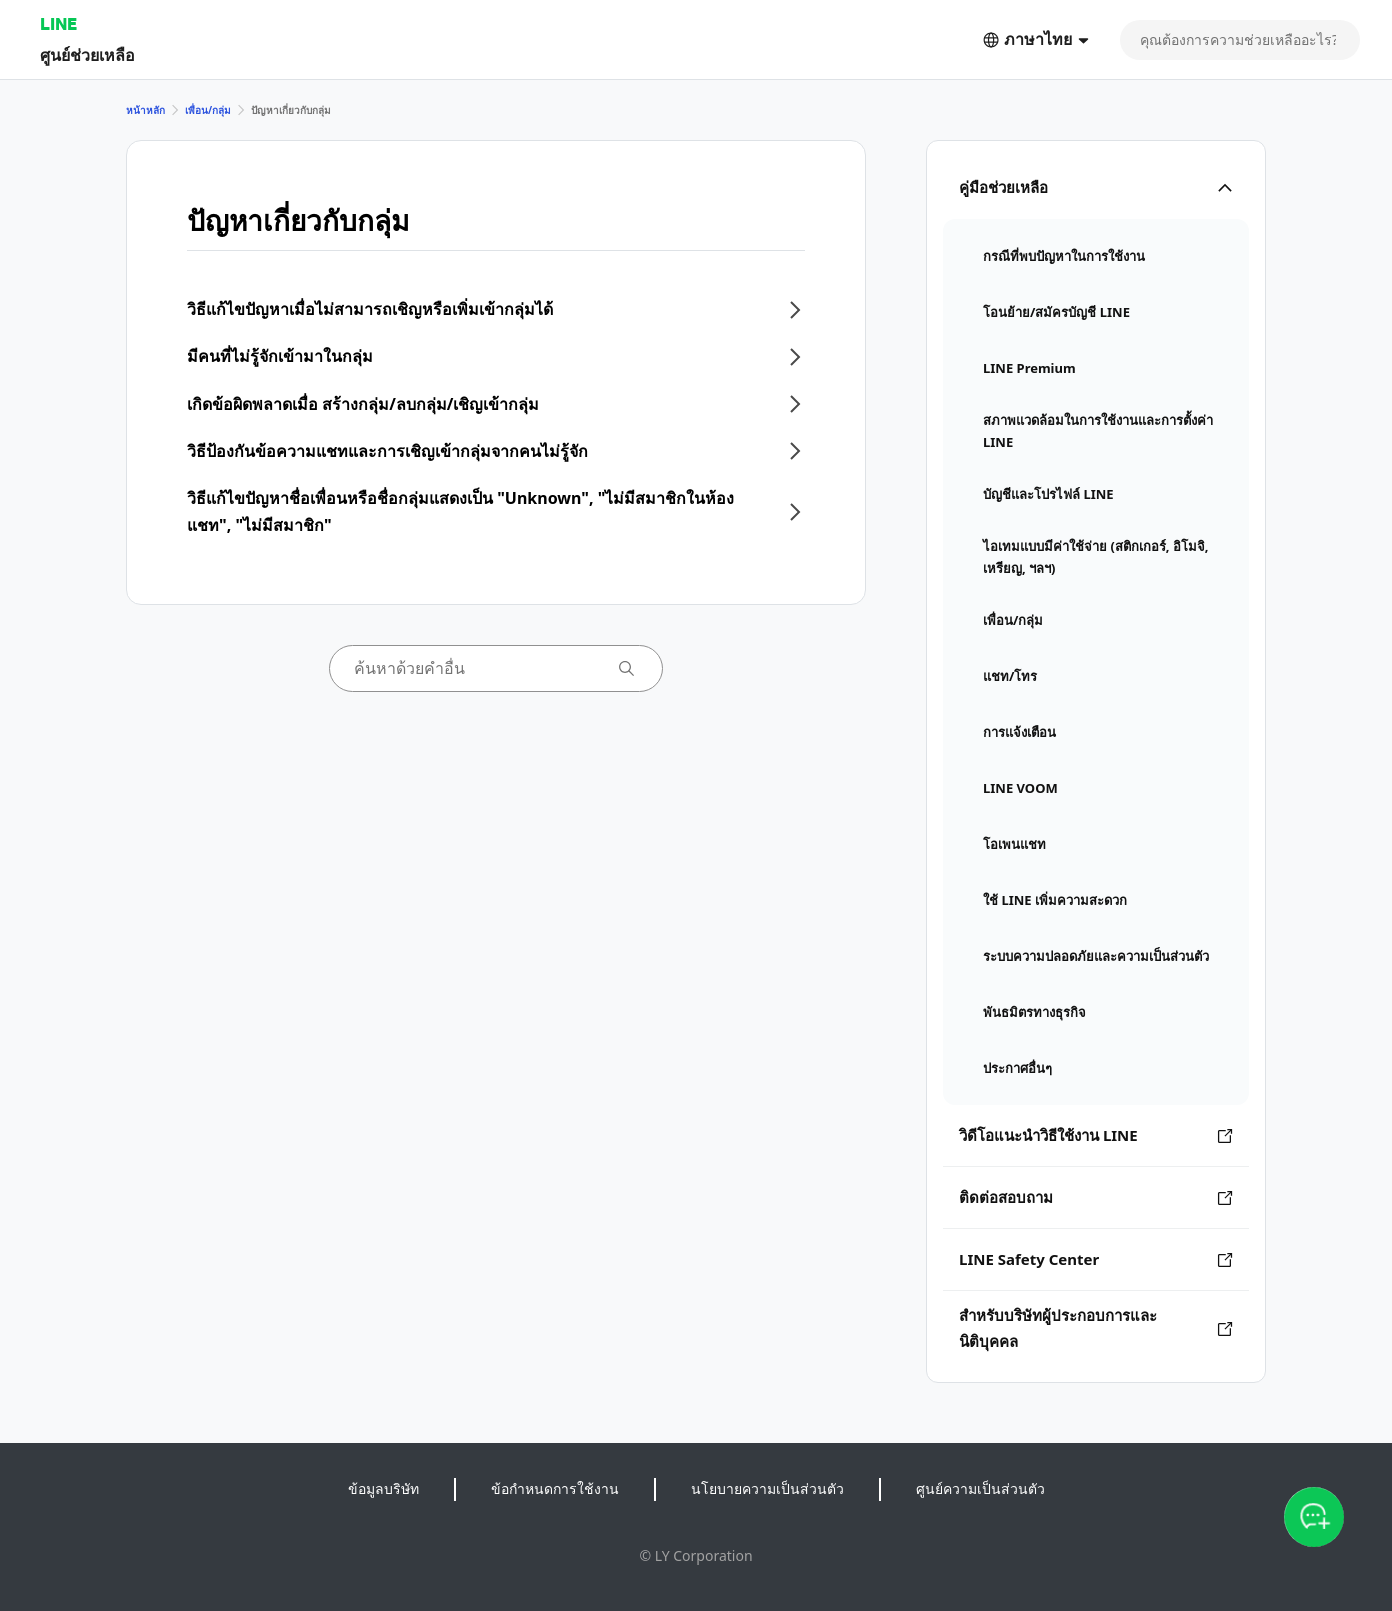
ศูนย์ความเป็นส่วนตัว (980, 1488)
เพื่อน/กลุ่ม (208, 110)
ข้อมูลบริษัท (383, 1488)
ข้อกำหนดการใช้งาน (555, 1488)
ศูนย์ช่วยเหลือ (87, 54)
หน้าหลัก (145, 110)
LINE (58, 23)
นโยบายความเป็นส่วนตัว (767, 1488)
